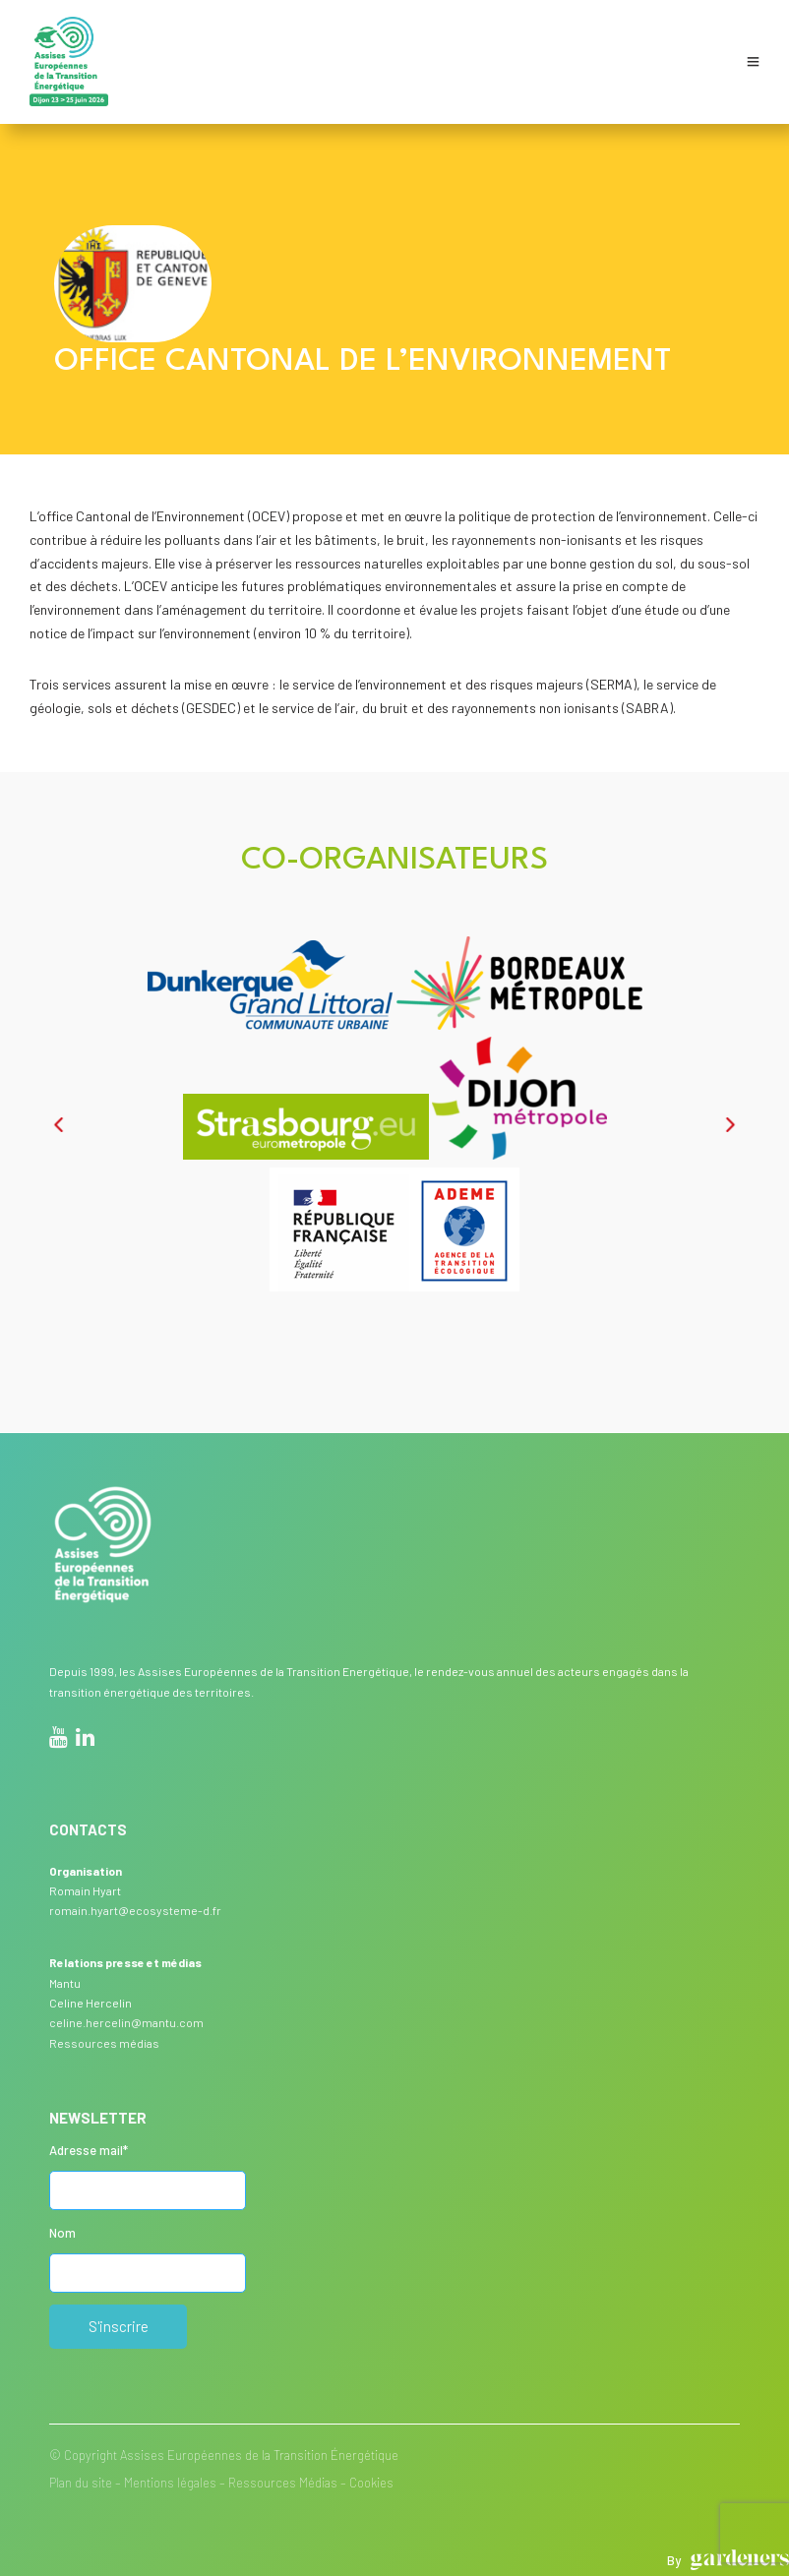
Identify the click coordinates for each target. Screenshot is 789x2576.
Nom (62, 2233)
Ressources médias (104, 2043)
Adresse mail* (88, 2150)
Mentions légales (170, 2482)
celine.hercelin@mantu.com (126, 2022)
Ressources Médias (282, 2482)
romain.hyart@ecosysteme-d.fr (135, 1910)
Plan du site (80, 2482)
